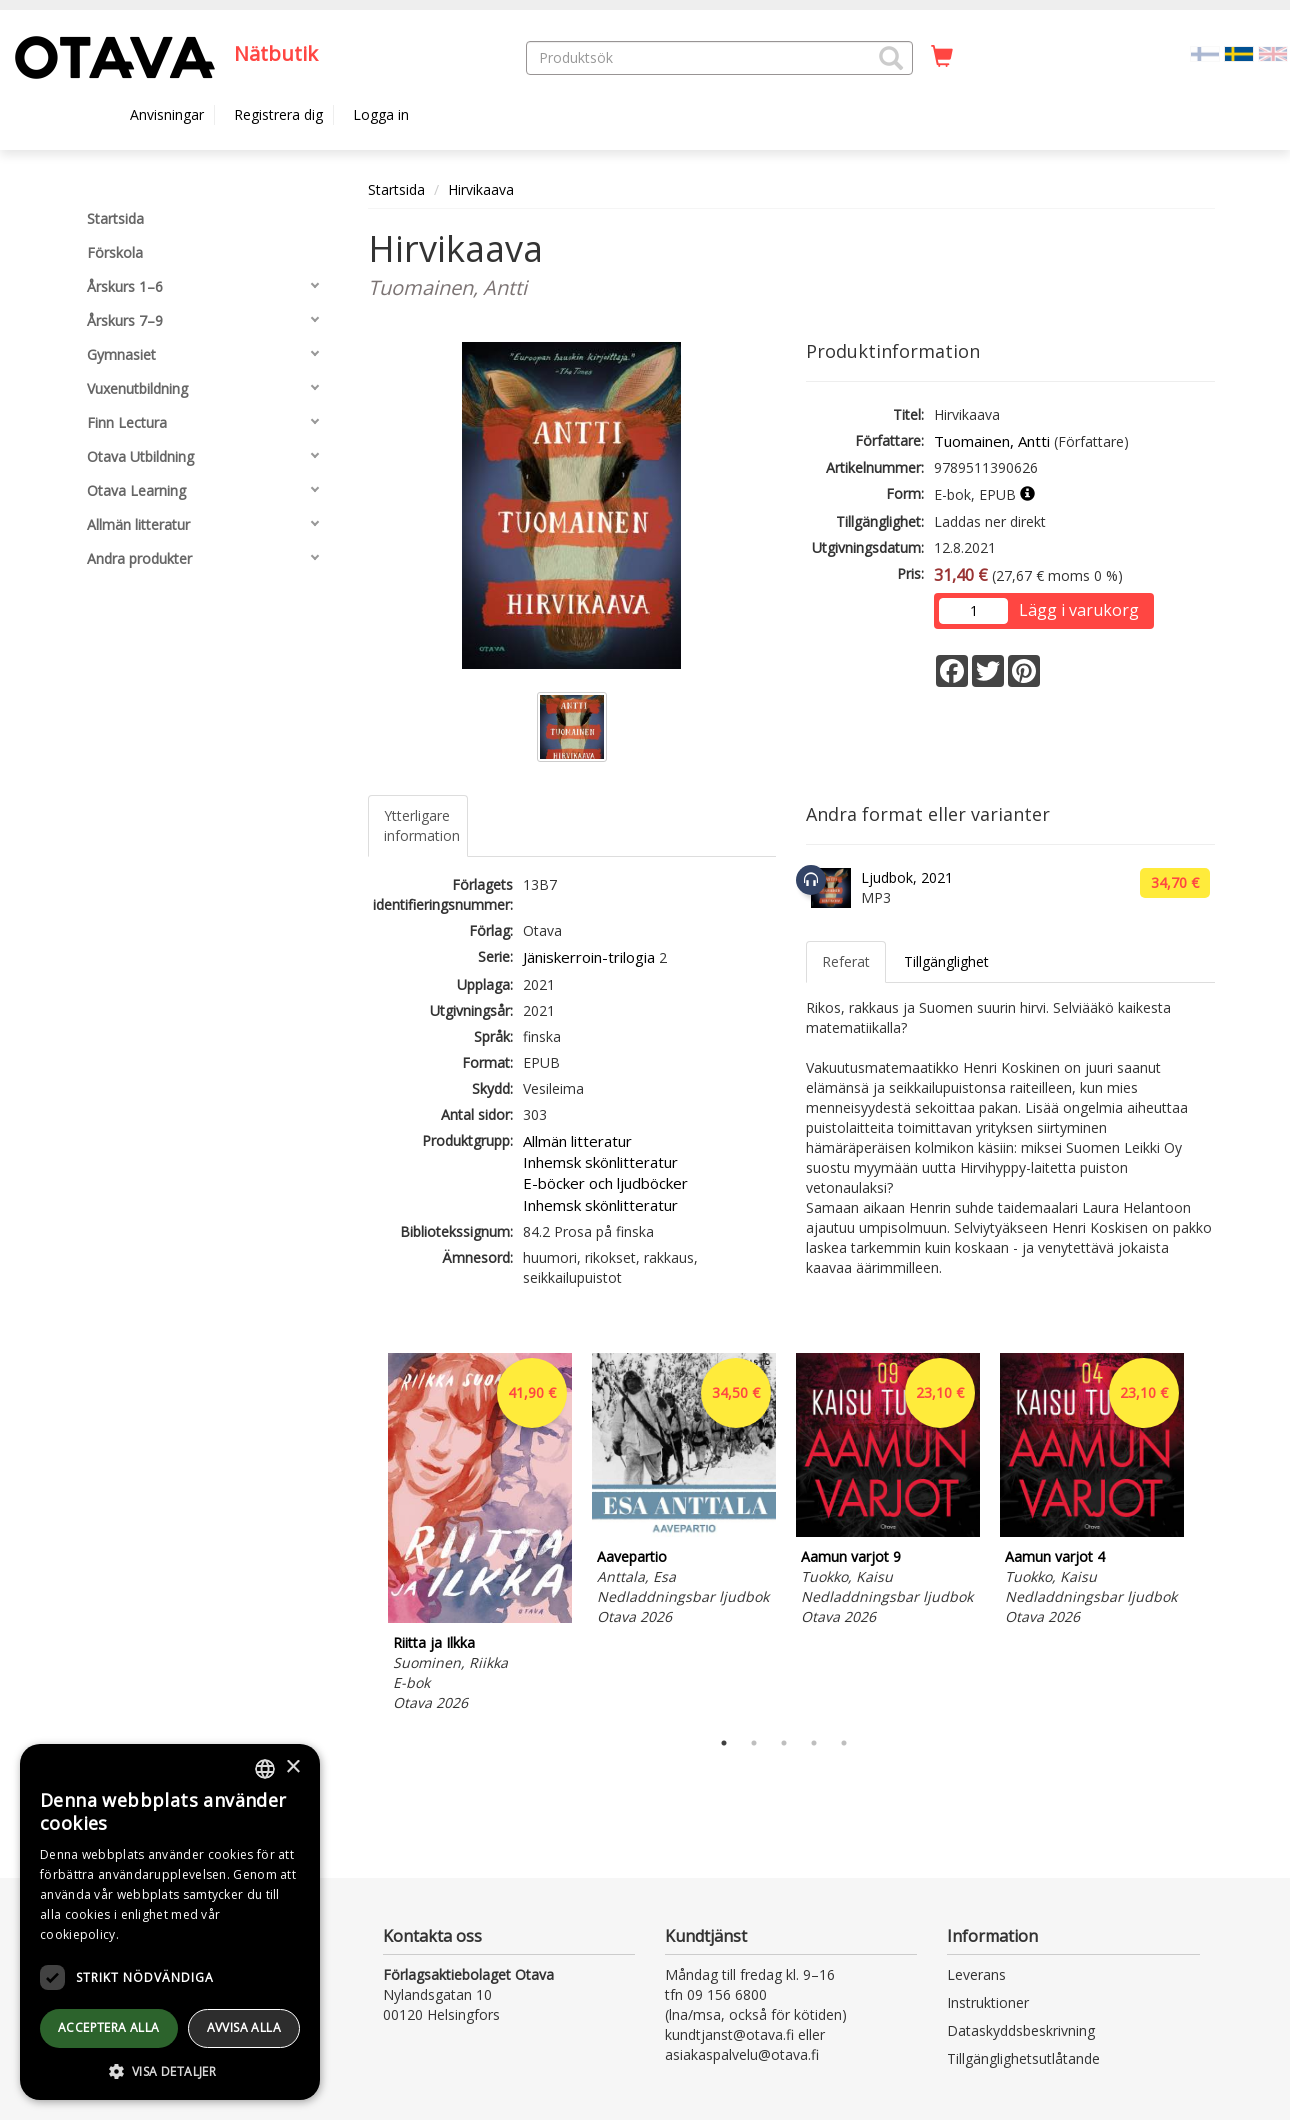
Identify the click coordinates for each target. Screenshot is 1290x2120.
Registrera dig (278, 114)
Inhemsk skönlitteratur (600, 1162)
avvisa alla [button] (244, 2027)
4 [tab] (814, 1743)
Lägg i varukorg (1079, 610)
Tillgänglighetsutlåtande (1023, 2058)
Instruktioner (988, 2002)
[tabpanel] (480, 1535)
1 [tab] (724, 1743)
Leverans (976, 1974)
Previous (363, 1535)
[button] (891, 58)
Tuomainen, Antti (992, 441)
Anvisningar (167, 114)
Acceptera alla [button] (109, 2027)
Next (1205, 1535)
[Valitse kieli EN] (1273, 52)
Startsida (396, 189)
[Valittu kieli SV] (1239, 52)
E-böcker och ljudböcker (605, 1183)
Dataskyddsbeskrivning (1021, 2030)
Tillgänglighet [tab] (946, 961)
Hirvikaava (481, 189)
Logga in (381, 114)
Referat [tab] (846, 961)
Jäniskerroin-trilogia (589, 957)
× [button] (292, 1767)
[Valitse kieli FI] (1205, 52)
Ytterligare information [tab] (422, 825)
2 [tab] (754, 1743)
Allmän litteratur (577, 1141)
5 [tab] (844, 1743)
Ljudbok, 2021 (907, 877)
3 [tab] (784, 1743)
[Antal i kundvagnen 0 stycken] (942, 57)
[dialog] (170, 1922)
